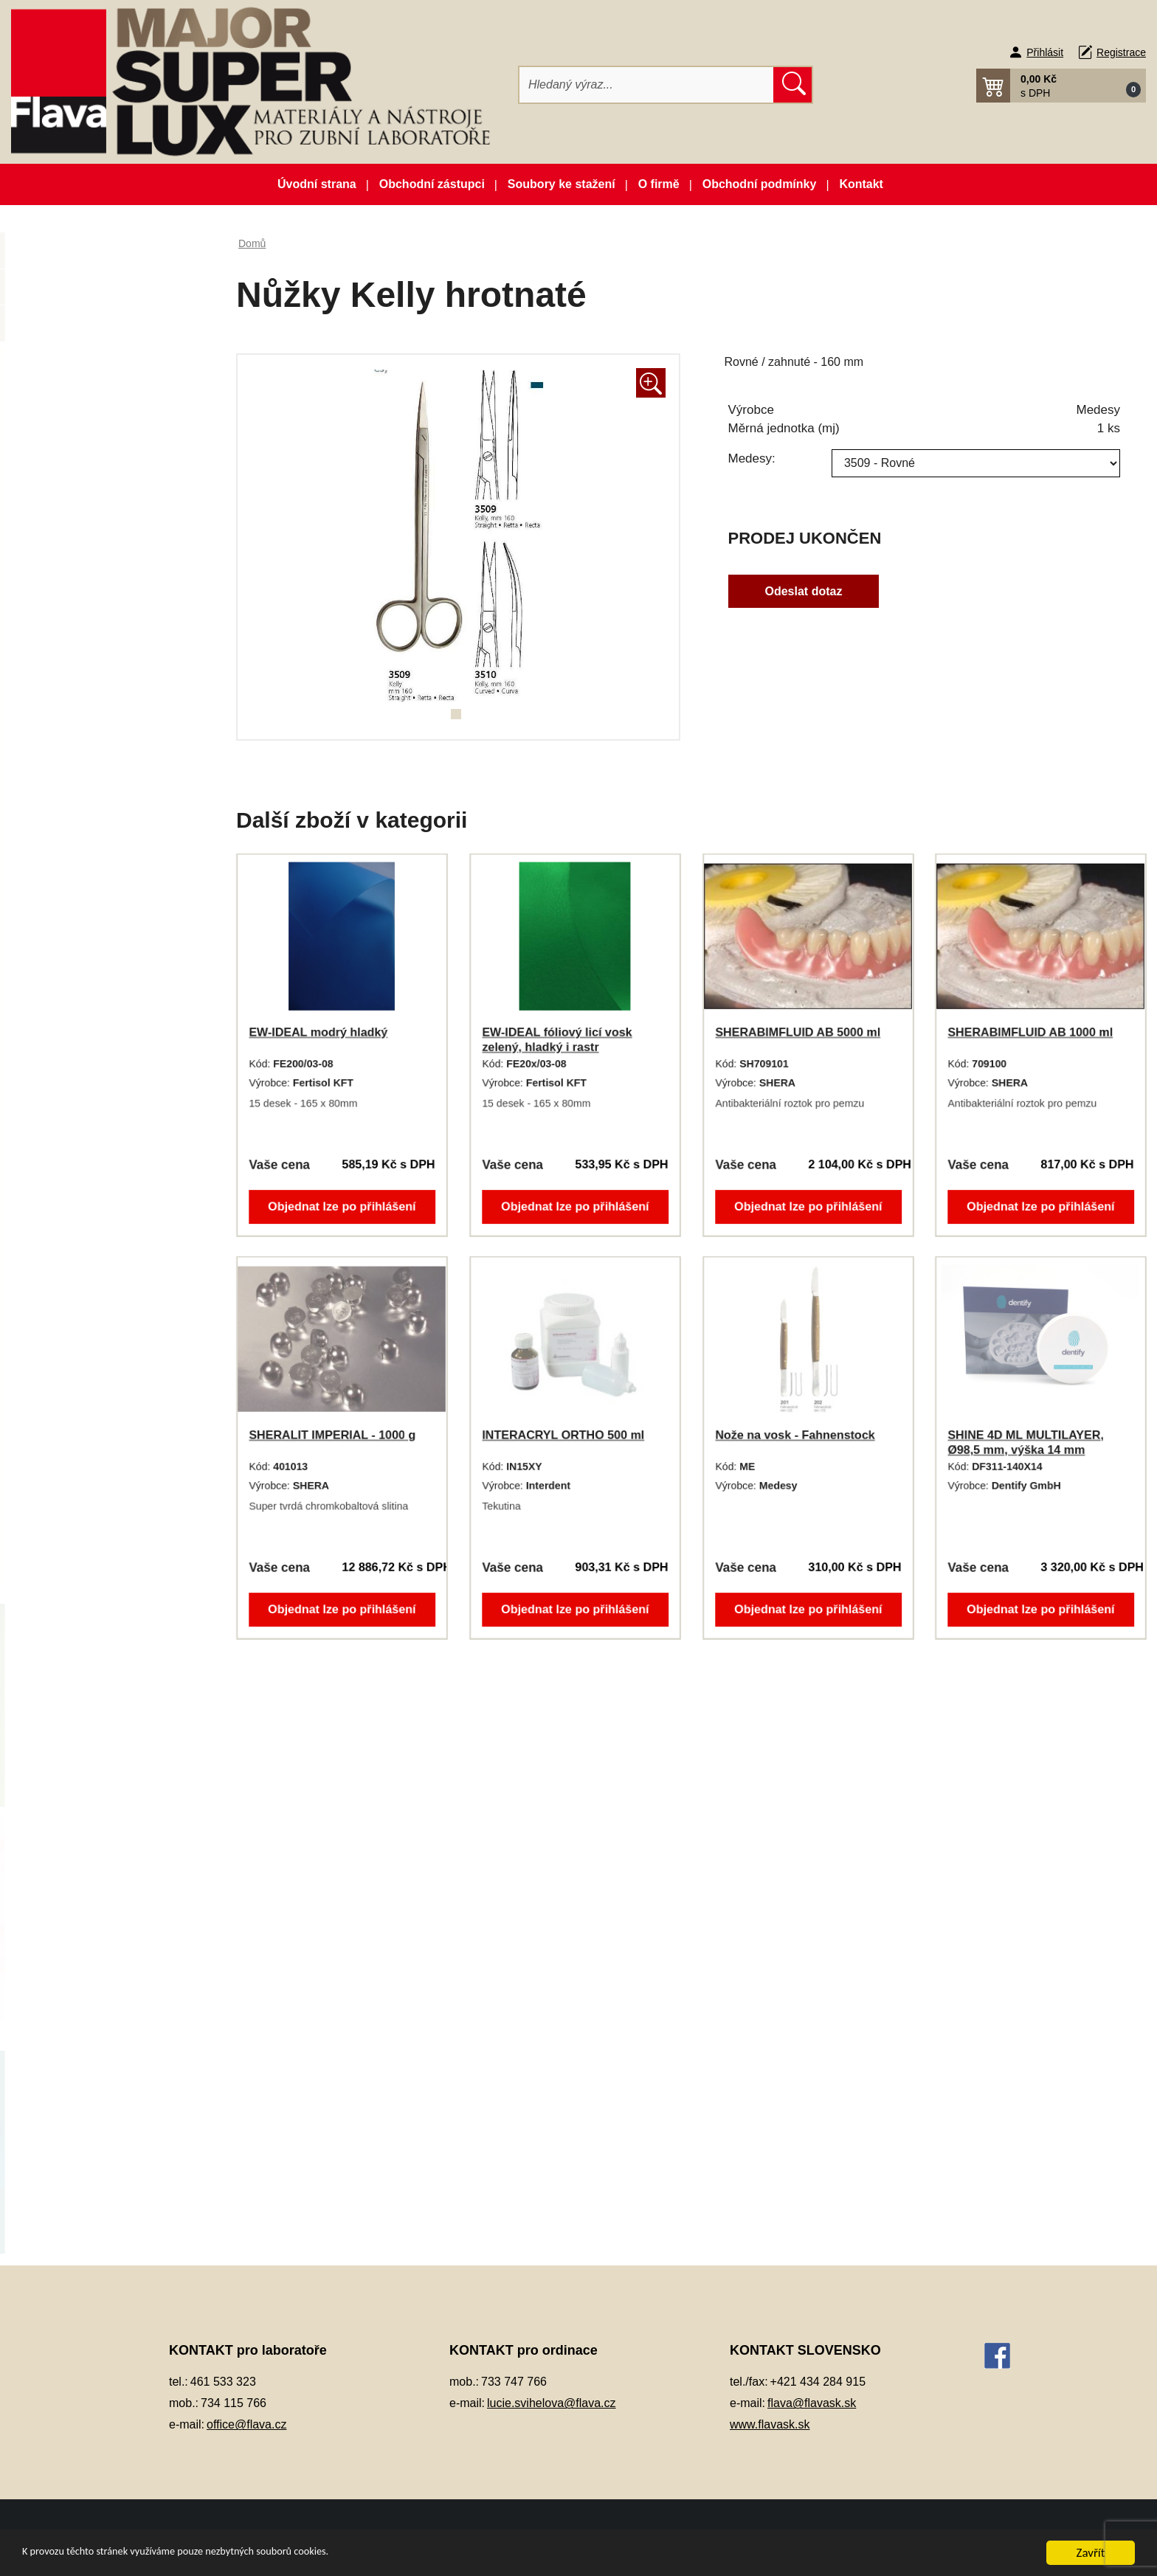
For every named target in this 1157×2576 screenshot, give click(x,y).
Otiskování (71, 1128)
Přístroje (65, 1347)
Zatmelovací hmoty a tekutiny (117, 1529)
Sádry (59, 1383)
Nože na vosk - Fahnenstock (795, 1435)
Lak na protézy (81, 909)
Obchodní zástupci (432, 184)
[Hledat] (646, 85)
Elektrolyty (70, 637)
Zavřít (1091, 2553)
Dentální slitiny (81, 527)
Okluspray (70, 1018)
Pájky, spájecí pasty (93, 1164)
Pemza (62, 1237)
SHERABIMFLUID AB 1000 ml (1030, 1032)
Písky (58, 1274)
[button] (1061, 86)
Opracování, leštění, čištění (112, 1055)
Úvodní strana (316, 184)
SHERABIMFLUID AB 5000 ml (798, 1032)
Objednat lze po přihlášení (342, 1205)
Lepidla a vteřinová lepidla (109, 945)
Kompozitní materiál (94, 836)
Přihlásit (1044, 52)
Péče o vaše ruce (88, 1201)
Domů (252, 243)
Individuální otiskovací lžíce (112, 710)
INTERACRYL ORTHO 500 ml (563, 1435)
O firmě (659, 184)
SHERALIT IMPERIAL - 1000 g (332, 1435)
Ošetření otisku (82, 1091)
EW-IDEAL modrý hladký (318, 1032)
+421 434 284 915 (818, 2381)
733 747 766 (514, 2381)
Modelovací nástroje (94, 982)
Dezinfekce (72, 564)
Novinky (107, 291)
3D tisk (62, 365)
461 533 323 (223, 2381)
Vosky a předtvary (89, 1493)
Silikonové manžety (92, 1420)
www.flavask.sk (769, 2424)
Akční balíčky (107, 255)
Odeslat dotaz (804, 591)
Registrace (1121, 52)
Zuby (57, 1566)
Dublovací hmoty (86, 600)
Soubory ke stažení (561, 184)
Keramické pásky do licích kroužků (109, 791)
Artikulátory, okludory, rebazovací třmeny (97, 409)
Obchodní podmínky (759, 184)
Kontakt (861, 184)
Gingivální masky (87, 673)
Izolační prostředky (91, 746)
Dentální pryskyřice (92, 491)
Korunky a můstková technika (117, 872)
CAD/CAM (70, 454)
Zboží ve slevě (107, 328)
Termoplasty (75, 1456)
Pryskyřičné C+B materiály (110, 1310)
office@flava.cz (246, 2424)
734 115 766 (233, 2403)
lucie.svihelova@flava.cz (551, 2403)
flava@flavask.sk (811, 2403)
